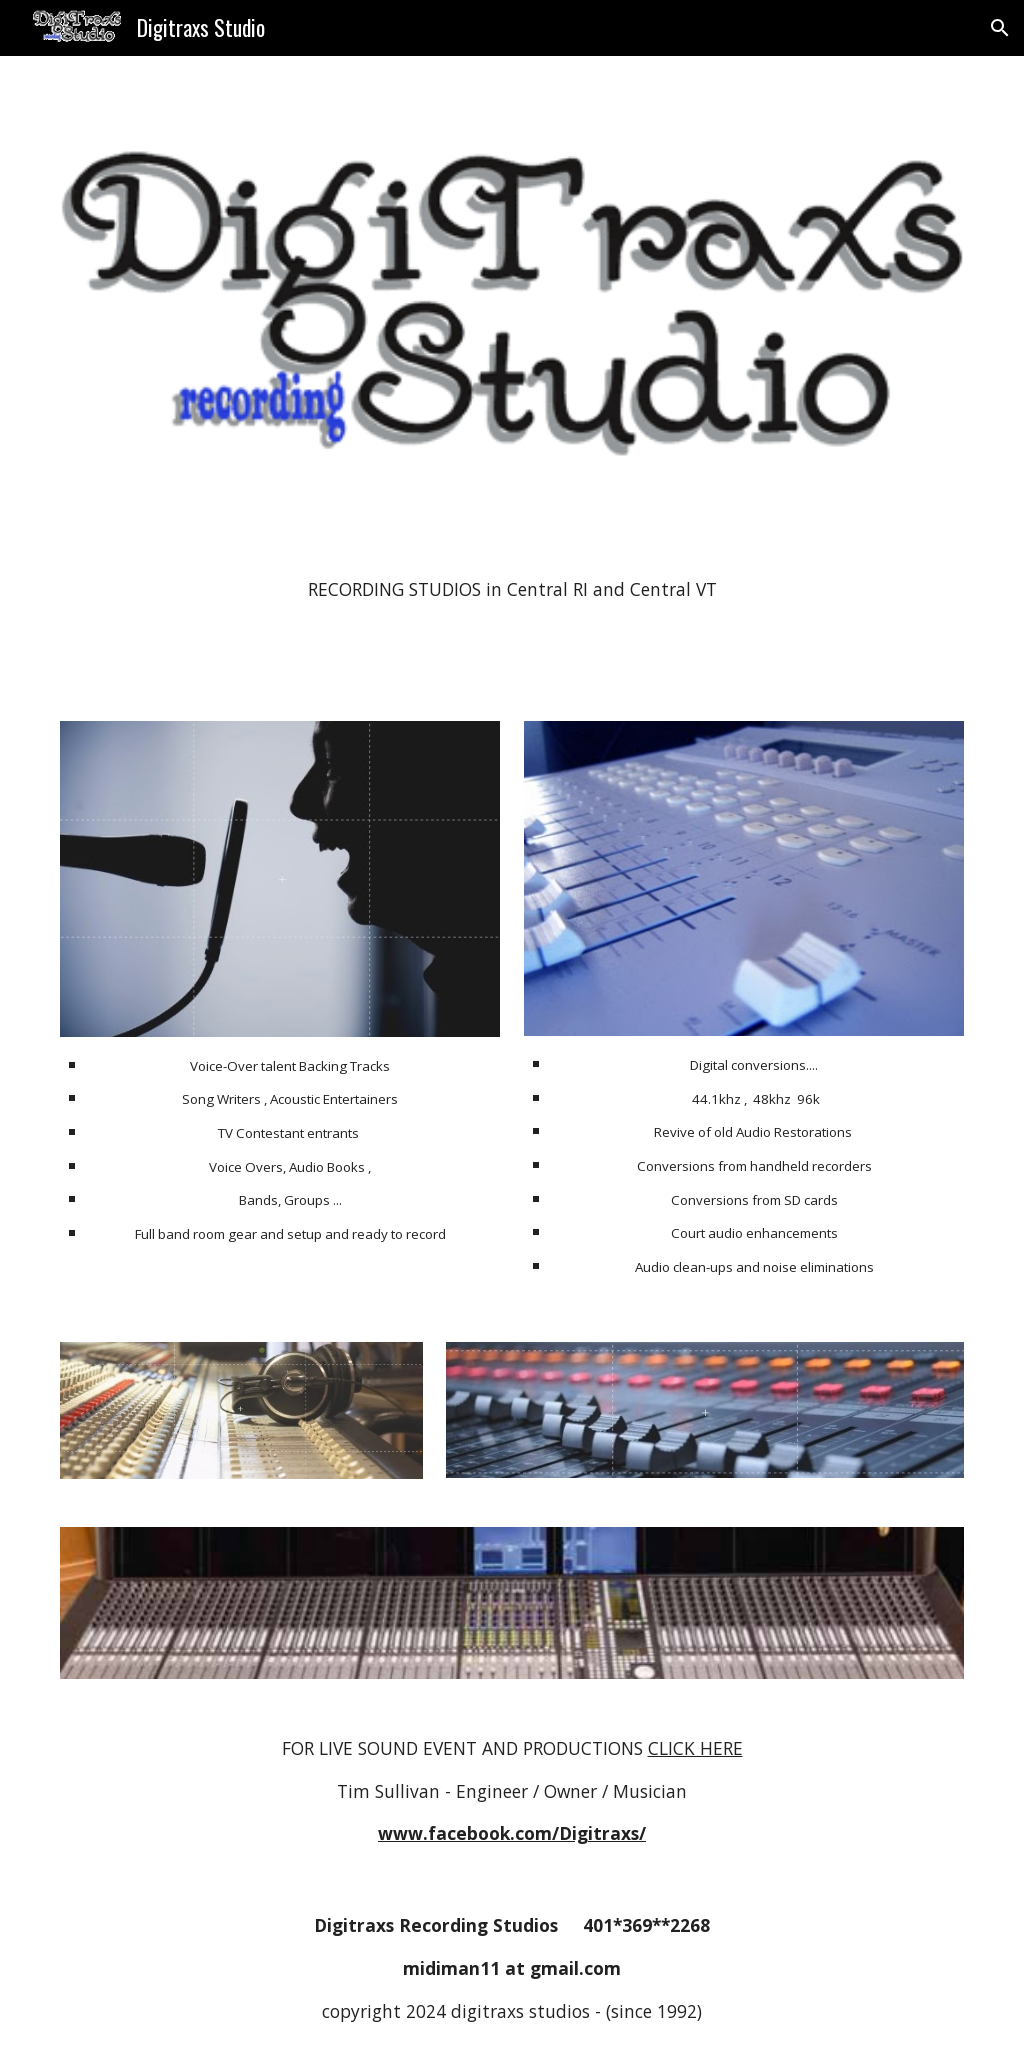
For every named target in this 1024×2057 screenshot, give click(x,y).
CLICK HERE (695, 1748)
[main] (512, 590)
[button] (1000, 28)
